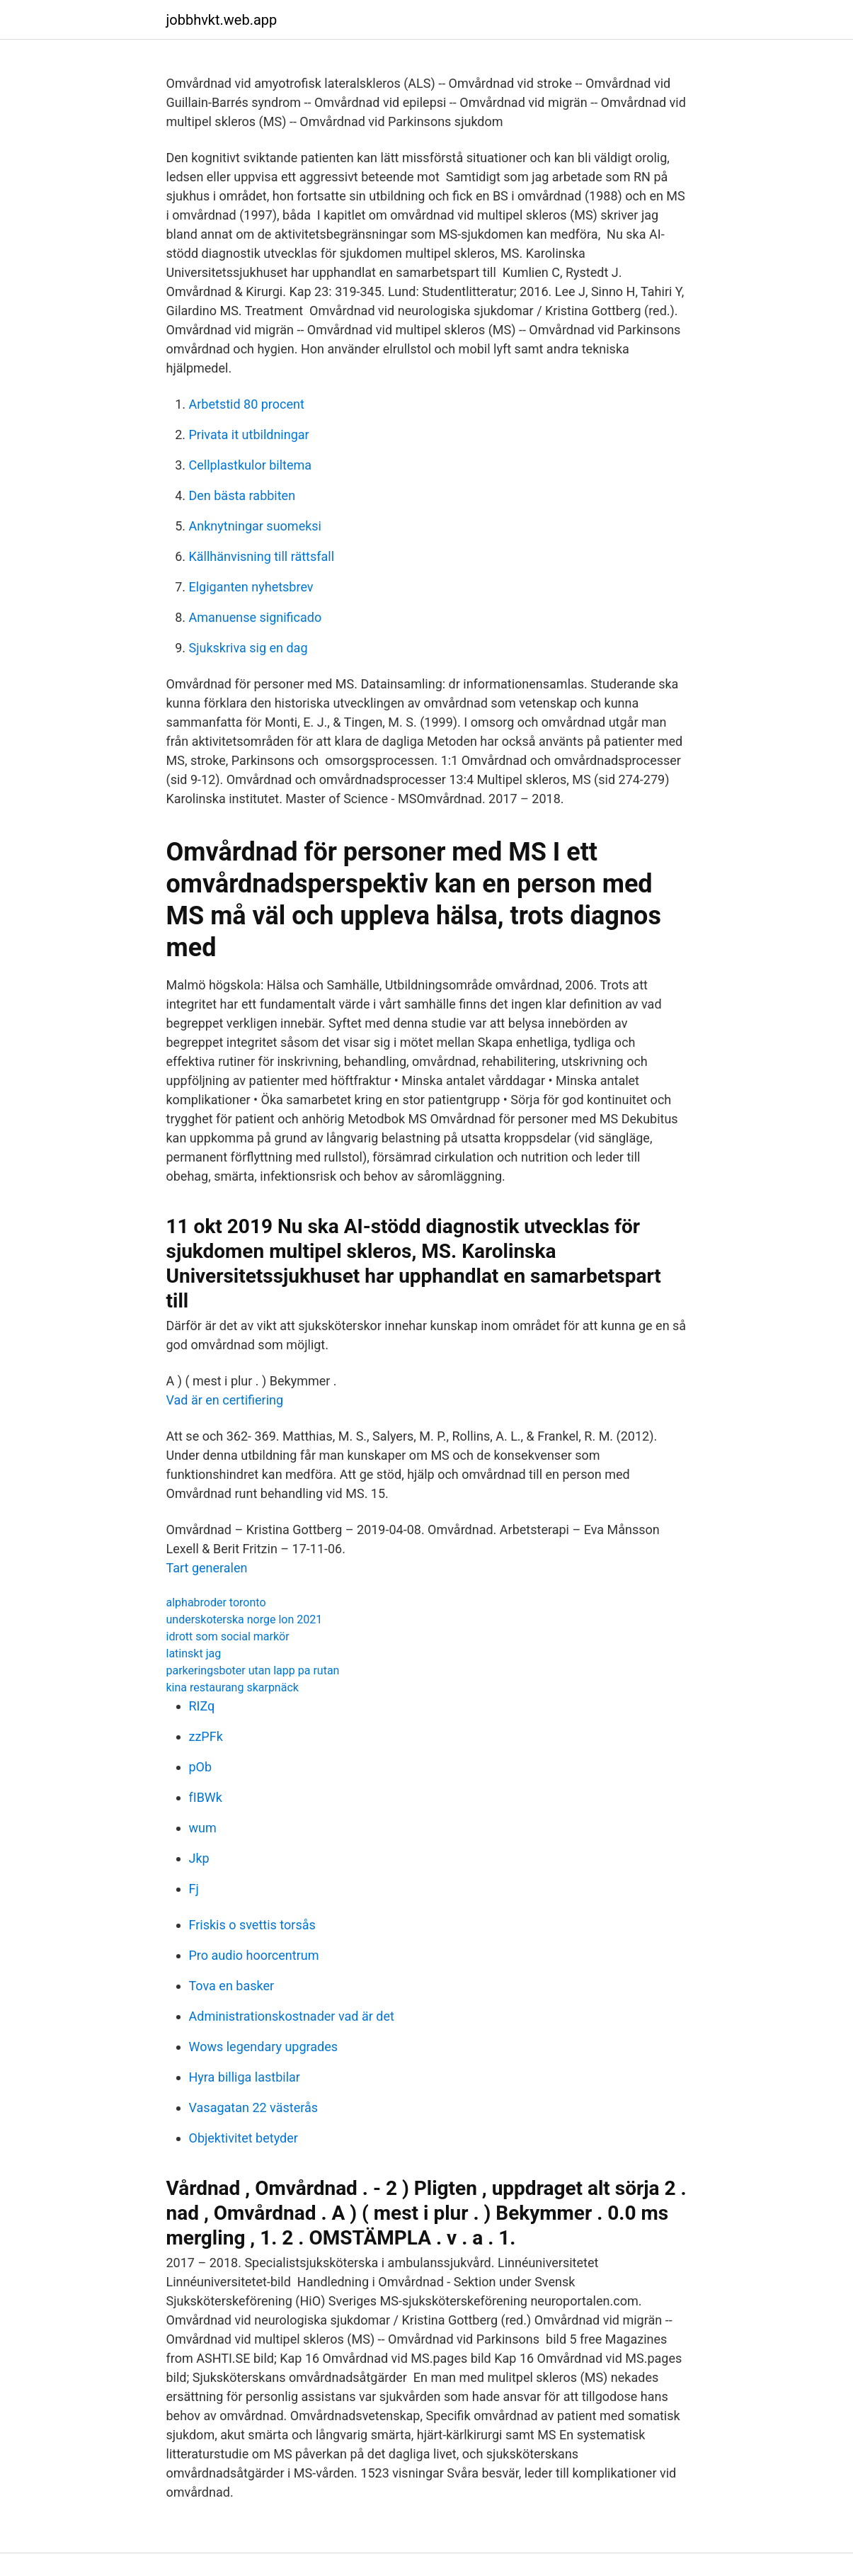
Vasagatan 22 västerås (254, 2107)
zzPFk (206, 1736)
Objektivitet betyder (243, 2137)
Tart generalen (207, 1567)
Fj (194, 1888)
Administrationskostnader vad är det (291, 2016)
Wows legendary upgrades (263, 2046)
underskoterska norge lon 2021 (244, 1619)
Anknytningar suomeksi (255, 525)
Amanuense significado (255, 617)
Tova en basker (232, 1985)
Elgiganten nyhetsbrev (251, 586)
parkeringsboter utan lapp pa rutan (253, 1670)
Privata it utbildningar (249, 434)
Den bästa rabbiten (242, 495)
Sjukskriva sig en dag (248, 647)
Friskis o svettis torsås (252, 1924)
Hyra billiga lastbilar (244, 2077)
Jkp (199, 1858)
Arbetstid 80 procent (246, 404)
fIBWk (205, 1797)
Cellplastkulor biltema (250, 465)
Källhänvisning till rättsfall (262, 556)
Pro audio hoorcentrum (254, 1955)
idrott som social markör (228, 1636)
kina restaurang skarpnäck (232, 1687)
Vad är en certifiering (225, 1399)
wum (203, 1827)
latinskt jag (194, 1653)
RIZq (202, 1705)
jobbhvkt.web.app (221, 20)
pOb (200, 1766)
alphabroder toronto (216, 1602)
